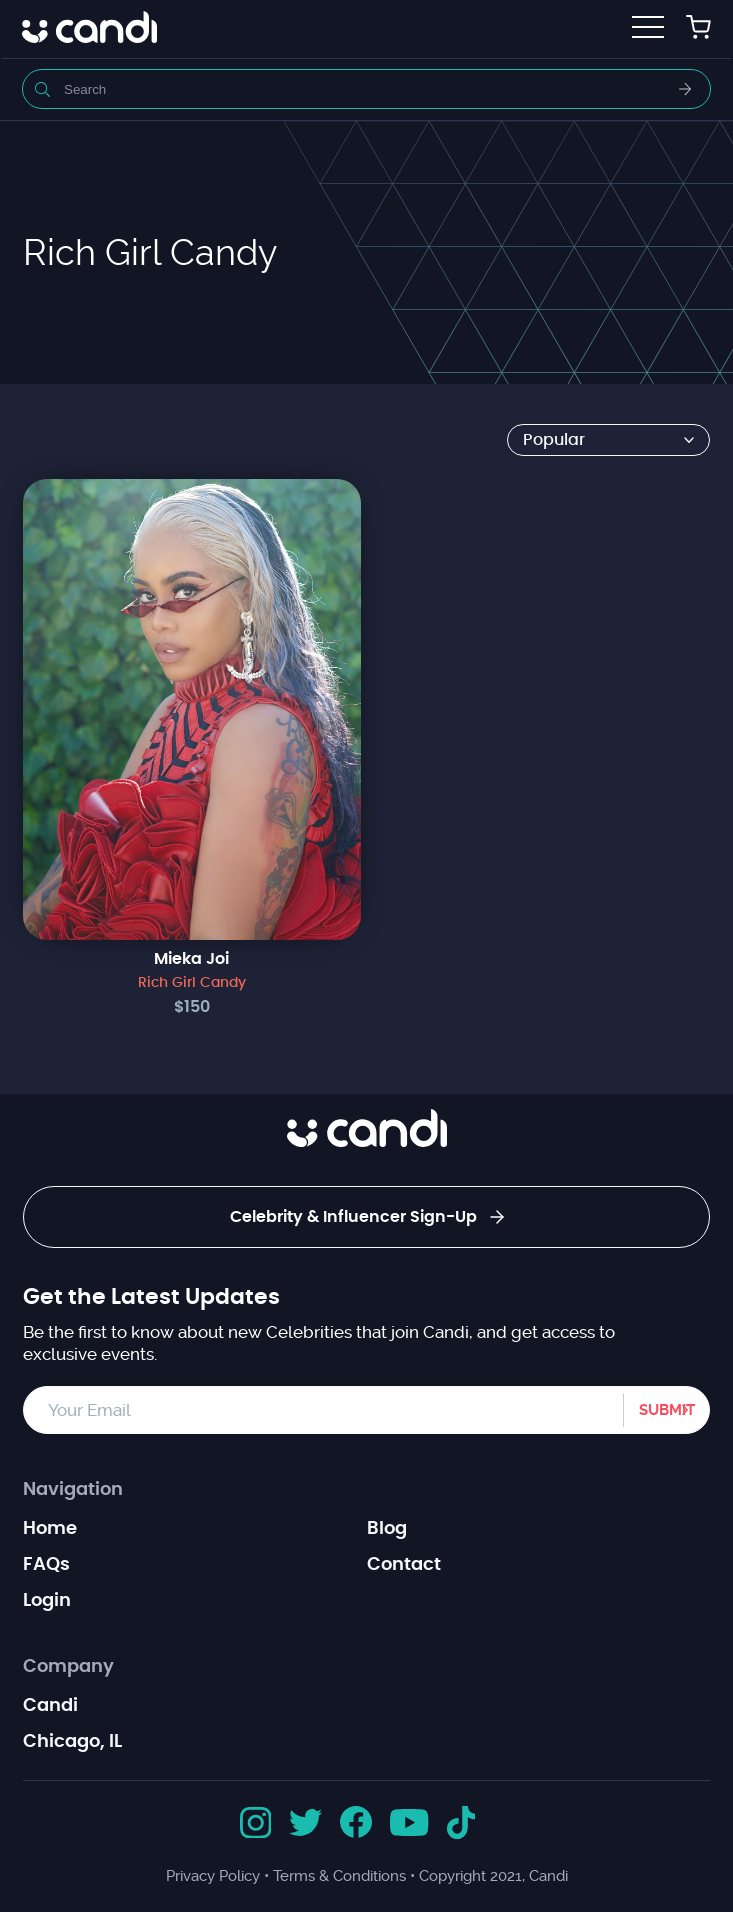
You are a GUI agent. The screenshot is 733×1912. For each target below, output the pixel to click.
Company (68, 1667)
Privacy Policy (213, 1876)
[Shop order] (608, 440)
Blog (387, 1529)
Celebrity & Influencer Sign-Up (367, 1217)
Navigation (73, 1490)
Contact (404, 1565)
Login (47, 1601)
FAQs (46, 1565)
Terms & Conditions (339, 1876)
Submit (667, 1410)
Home (50, 1529)
